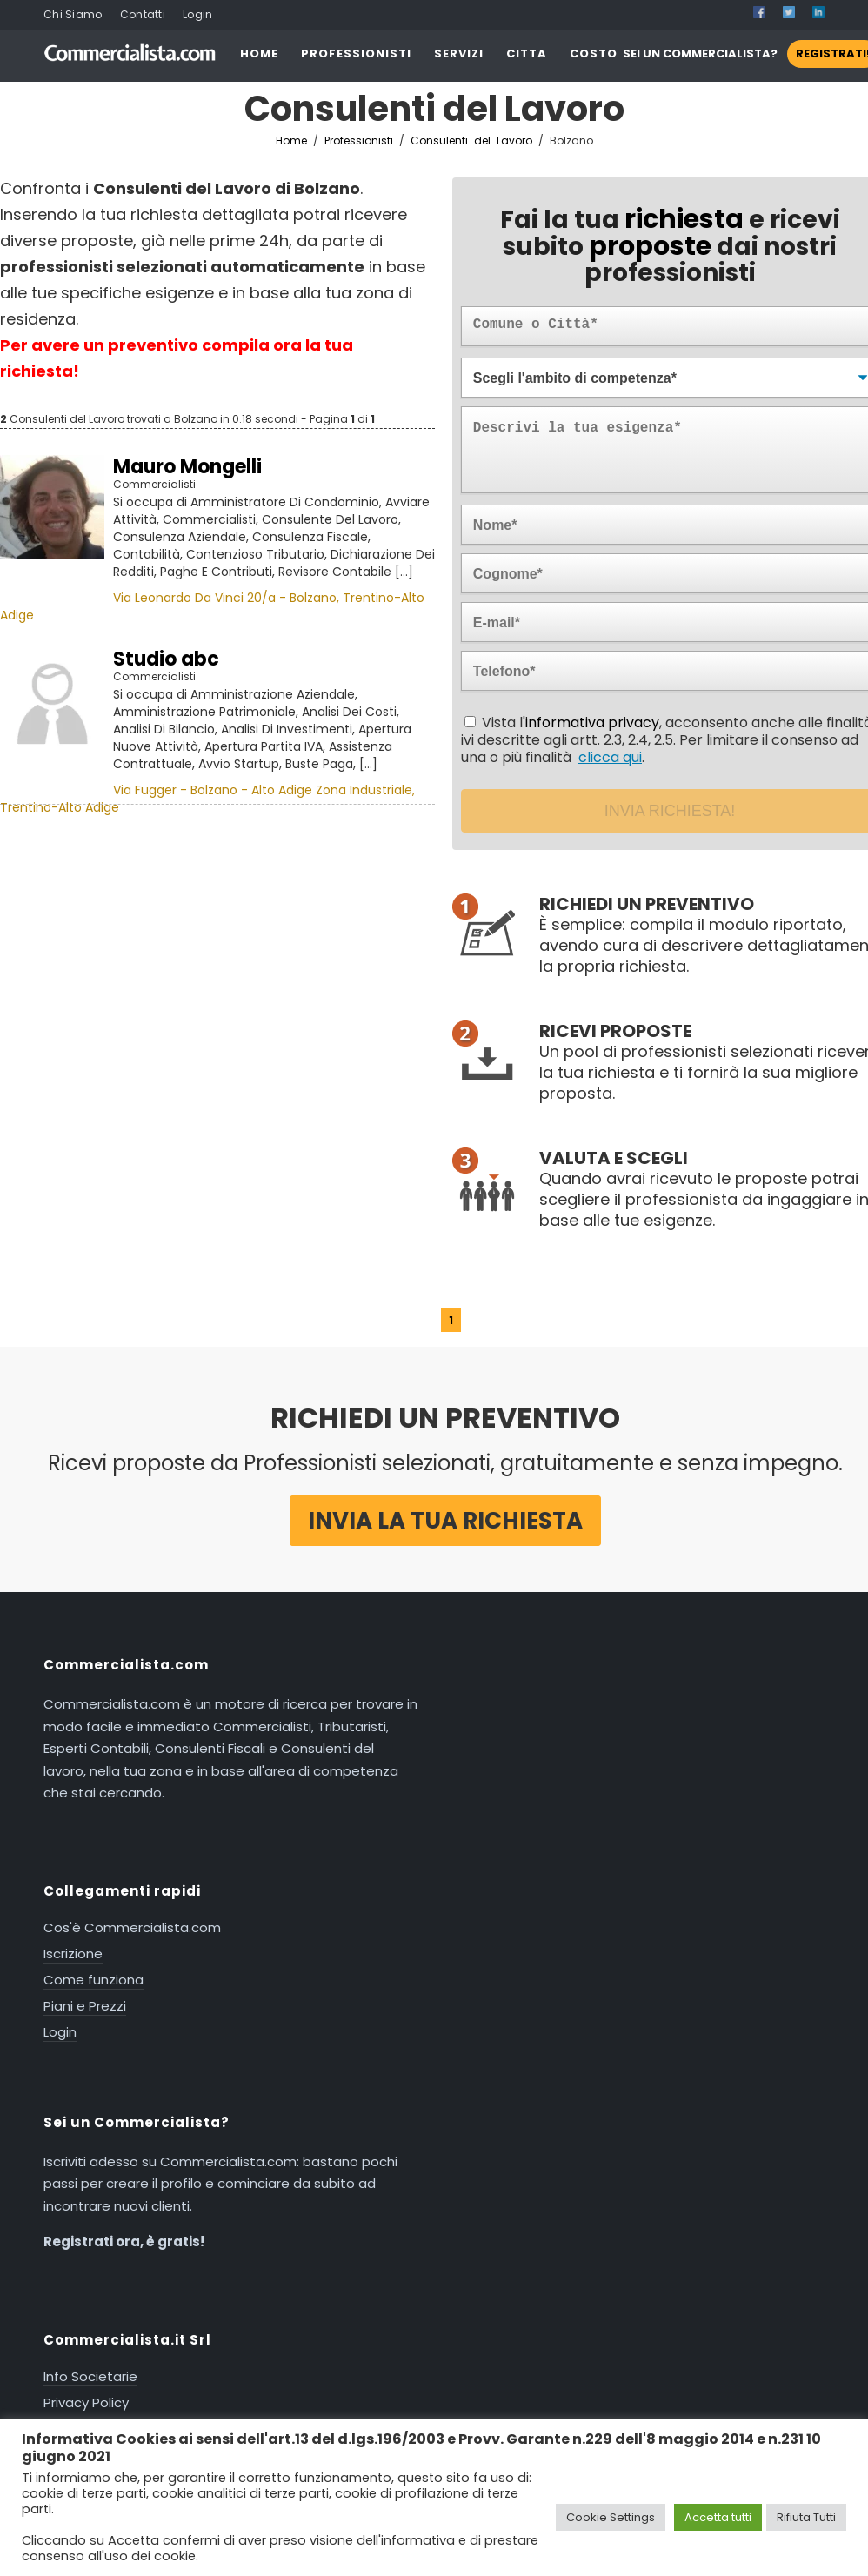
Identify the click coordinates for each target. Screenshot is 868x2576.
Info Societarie (90, 2376)
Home (291, 140)
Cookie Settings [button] (610, 2517)
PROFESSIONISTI (356, 53)
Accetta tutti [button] (717, 2517)
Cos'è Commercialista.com (132, 1927)
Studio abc (166, 659)
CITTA (526, 53)
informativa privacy (592, 723)
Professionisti (358, 140)
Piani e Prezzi (84, 2006)
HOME (259, 53)
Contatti (142, 14)
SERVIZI (459, 53)
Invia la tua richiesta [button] (445, 1520)
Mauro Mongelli (187, 466)
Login (198, 14)
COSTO (594, 53)
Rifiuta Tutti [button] (806, 2517)
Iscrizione (73, 1953)
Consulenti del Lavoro (474, 140)
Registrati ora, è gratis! (123, 2241)
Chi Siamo (73, 14)
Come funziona (93, 1979)
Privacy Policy (86, 2402)
